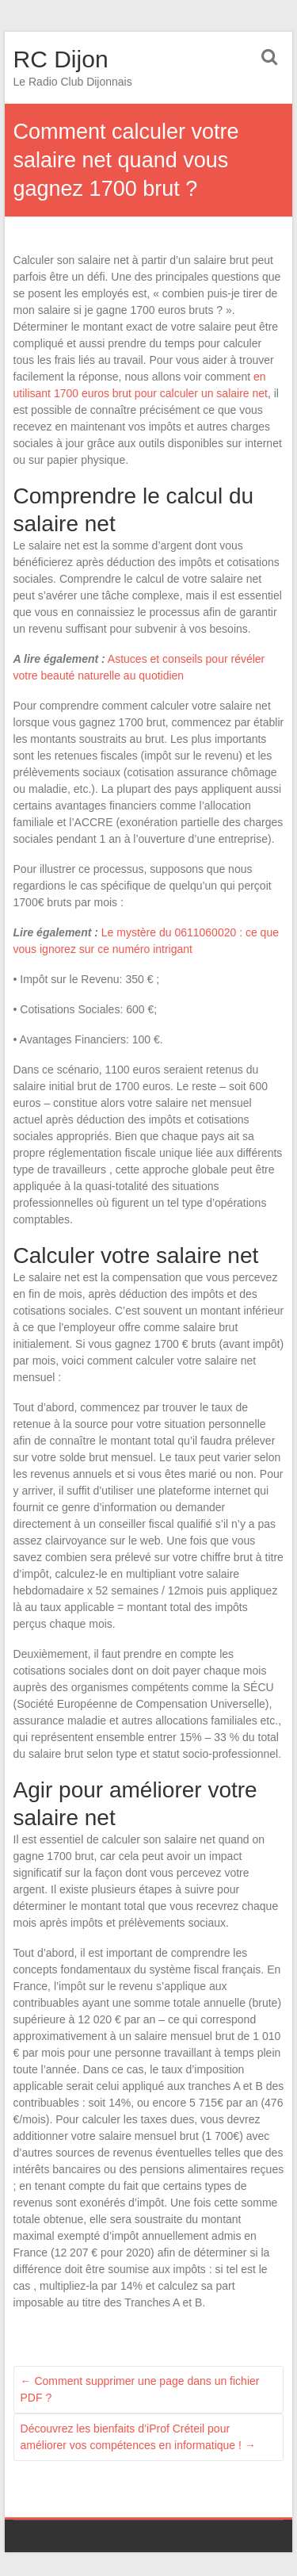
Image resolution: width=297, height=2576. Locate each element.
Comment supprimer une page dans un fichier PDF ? (140, 2389)
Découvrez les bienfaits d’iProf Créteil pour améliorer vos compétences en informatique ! (138, 2437)
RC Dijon (61, 59)
